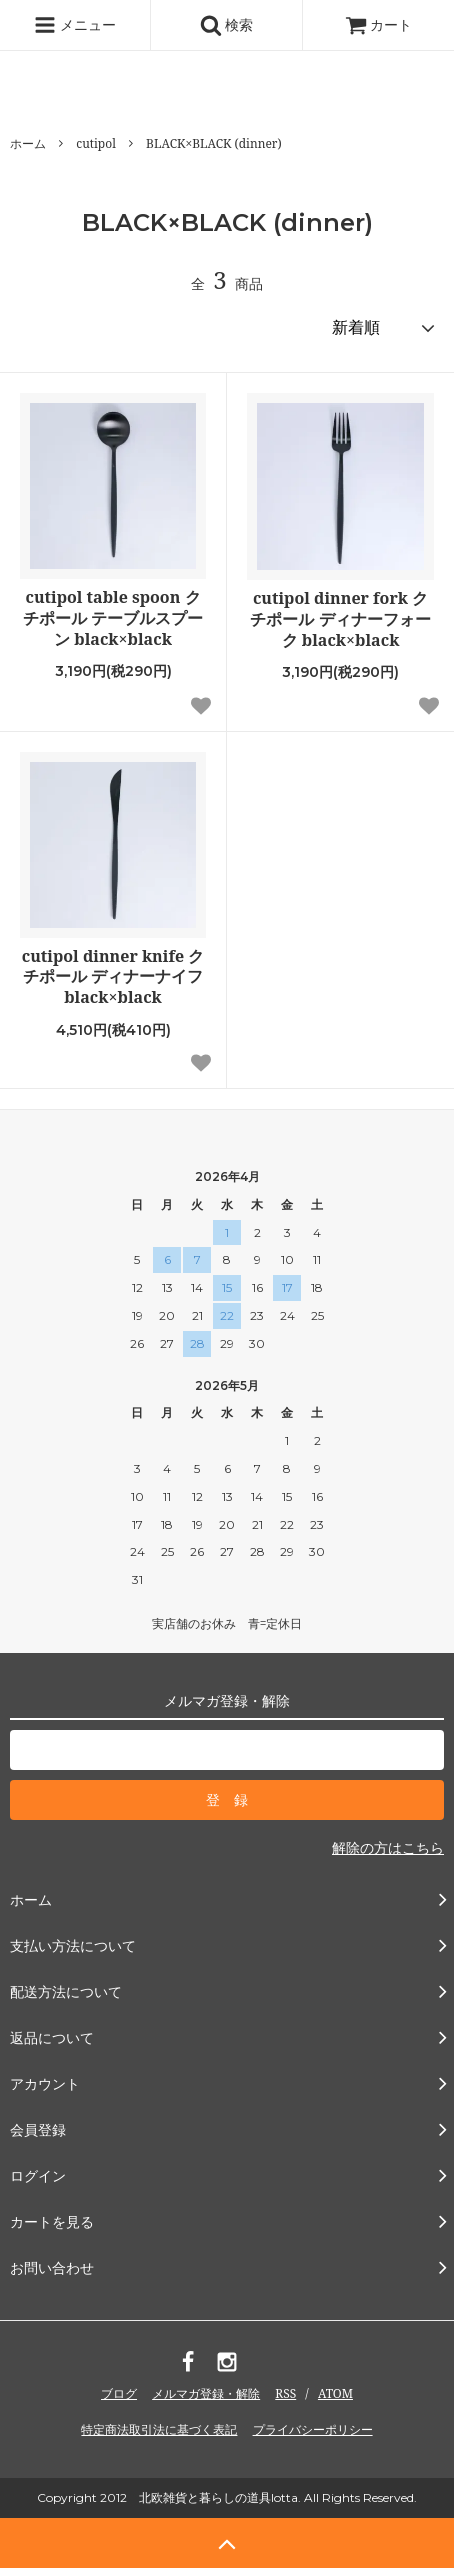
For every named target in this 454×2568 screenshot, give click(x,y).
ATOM (335, 2393)
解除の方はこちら (388, 1847)
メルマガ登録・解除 (206, 2393)
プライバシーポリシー (313, 2429)
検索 (227, 25)
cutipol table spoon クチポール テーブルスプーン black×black (113, 618)
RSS (285, 2393)
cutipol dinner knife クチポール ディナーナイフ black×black (113, 977)
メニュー (75, 25)
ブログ (119, 2393)
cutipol (96, 143)
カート (379, 24)
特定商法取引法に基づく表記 (159, 2429)
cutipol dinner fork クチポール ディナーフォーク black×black (340, 619)
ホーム (28, 143)
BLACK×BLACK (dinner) (214, 143)
